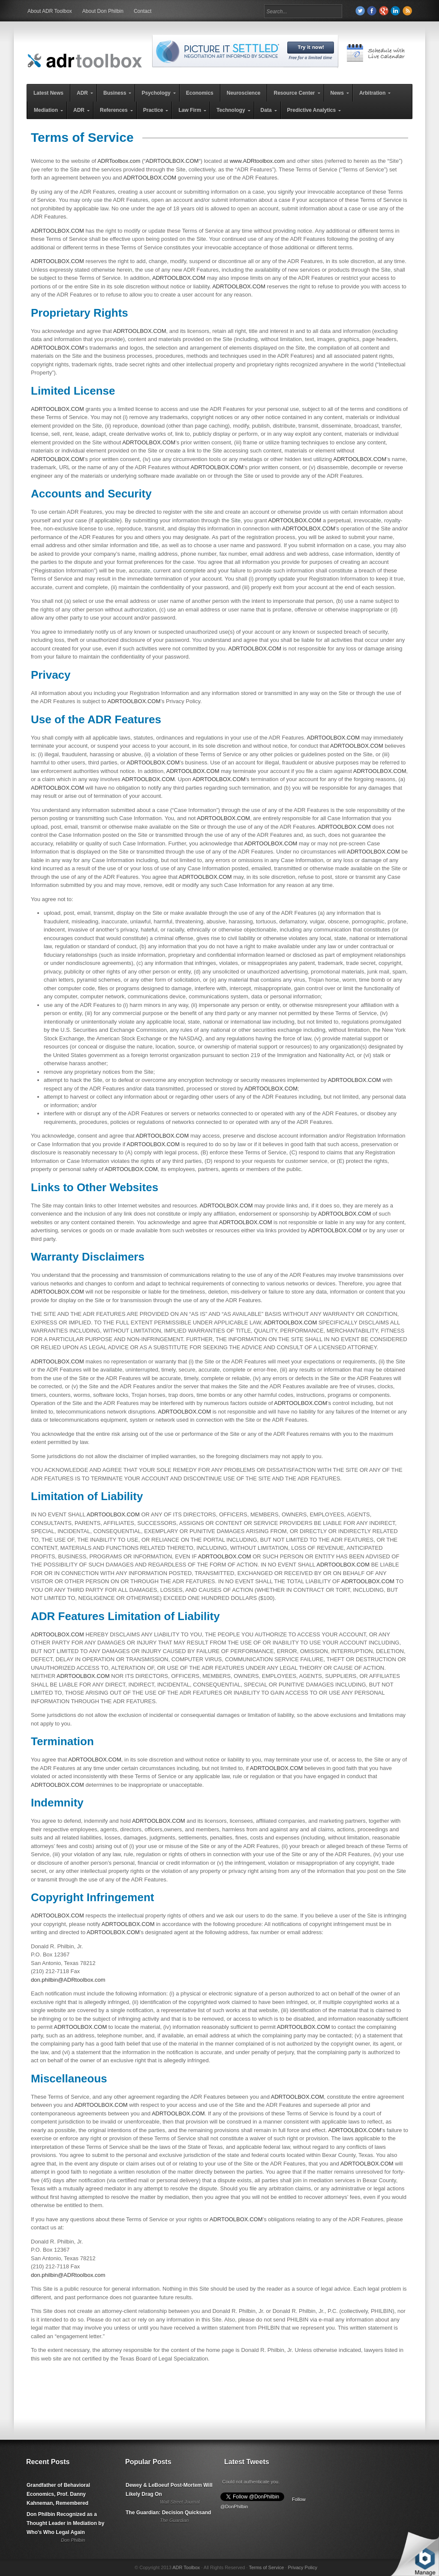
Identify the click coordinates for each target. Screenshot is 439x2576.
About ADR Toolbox (49, 11)
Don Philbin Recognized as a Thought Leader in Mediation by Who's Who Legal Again (65, 2523)
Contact (142, 11)
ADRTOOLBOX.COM (172, 161)
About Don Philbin (102, 11)
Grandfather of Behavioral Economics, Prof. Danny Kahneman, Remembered (58, 2494)
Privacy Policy (302, 2567)
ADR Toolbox (186, 2567)
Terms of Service (266, 2567)
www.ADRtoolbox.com (257, 161)
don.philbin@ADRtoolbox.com (68, 1980)
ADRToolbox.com (118, 161)
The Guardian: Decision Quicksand (168, 2513)
